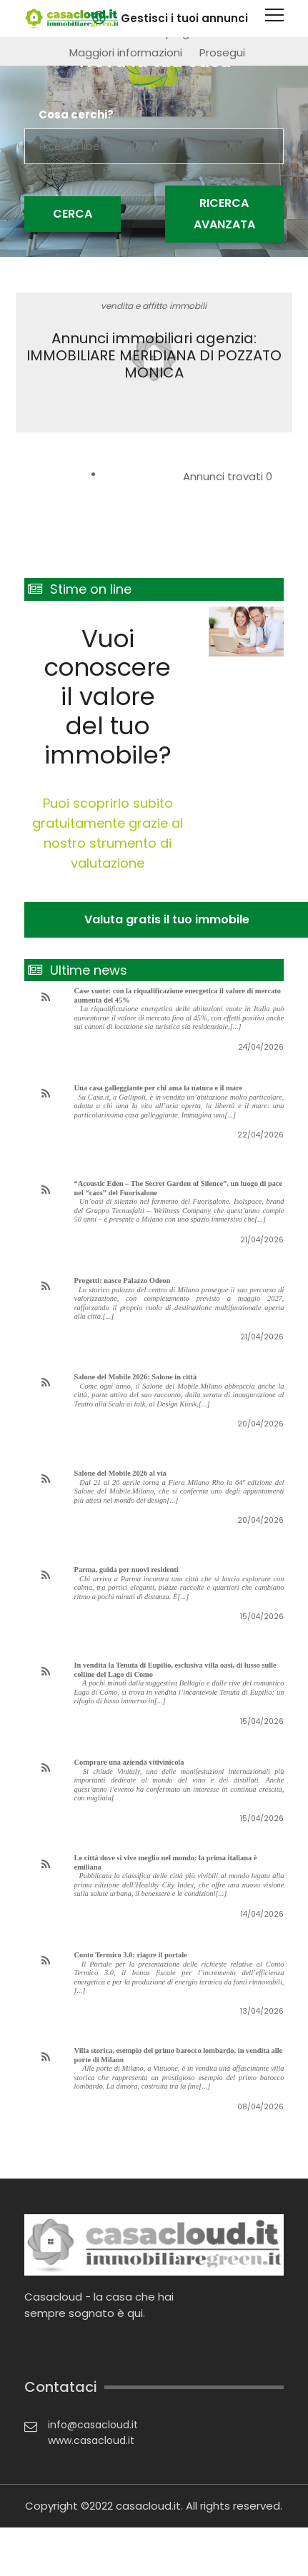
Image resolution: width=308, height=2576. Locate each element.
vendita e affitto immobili (154, 306)
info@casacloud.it (93, 2425)
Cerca (72, 214)
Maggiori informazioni (125, 52)
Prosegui (222, 52)
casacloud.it (148, 2505)
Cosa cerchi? (76, 114)
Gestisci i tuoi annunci (184, 18)
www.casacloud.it (91, 2440)
